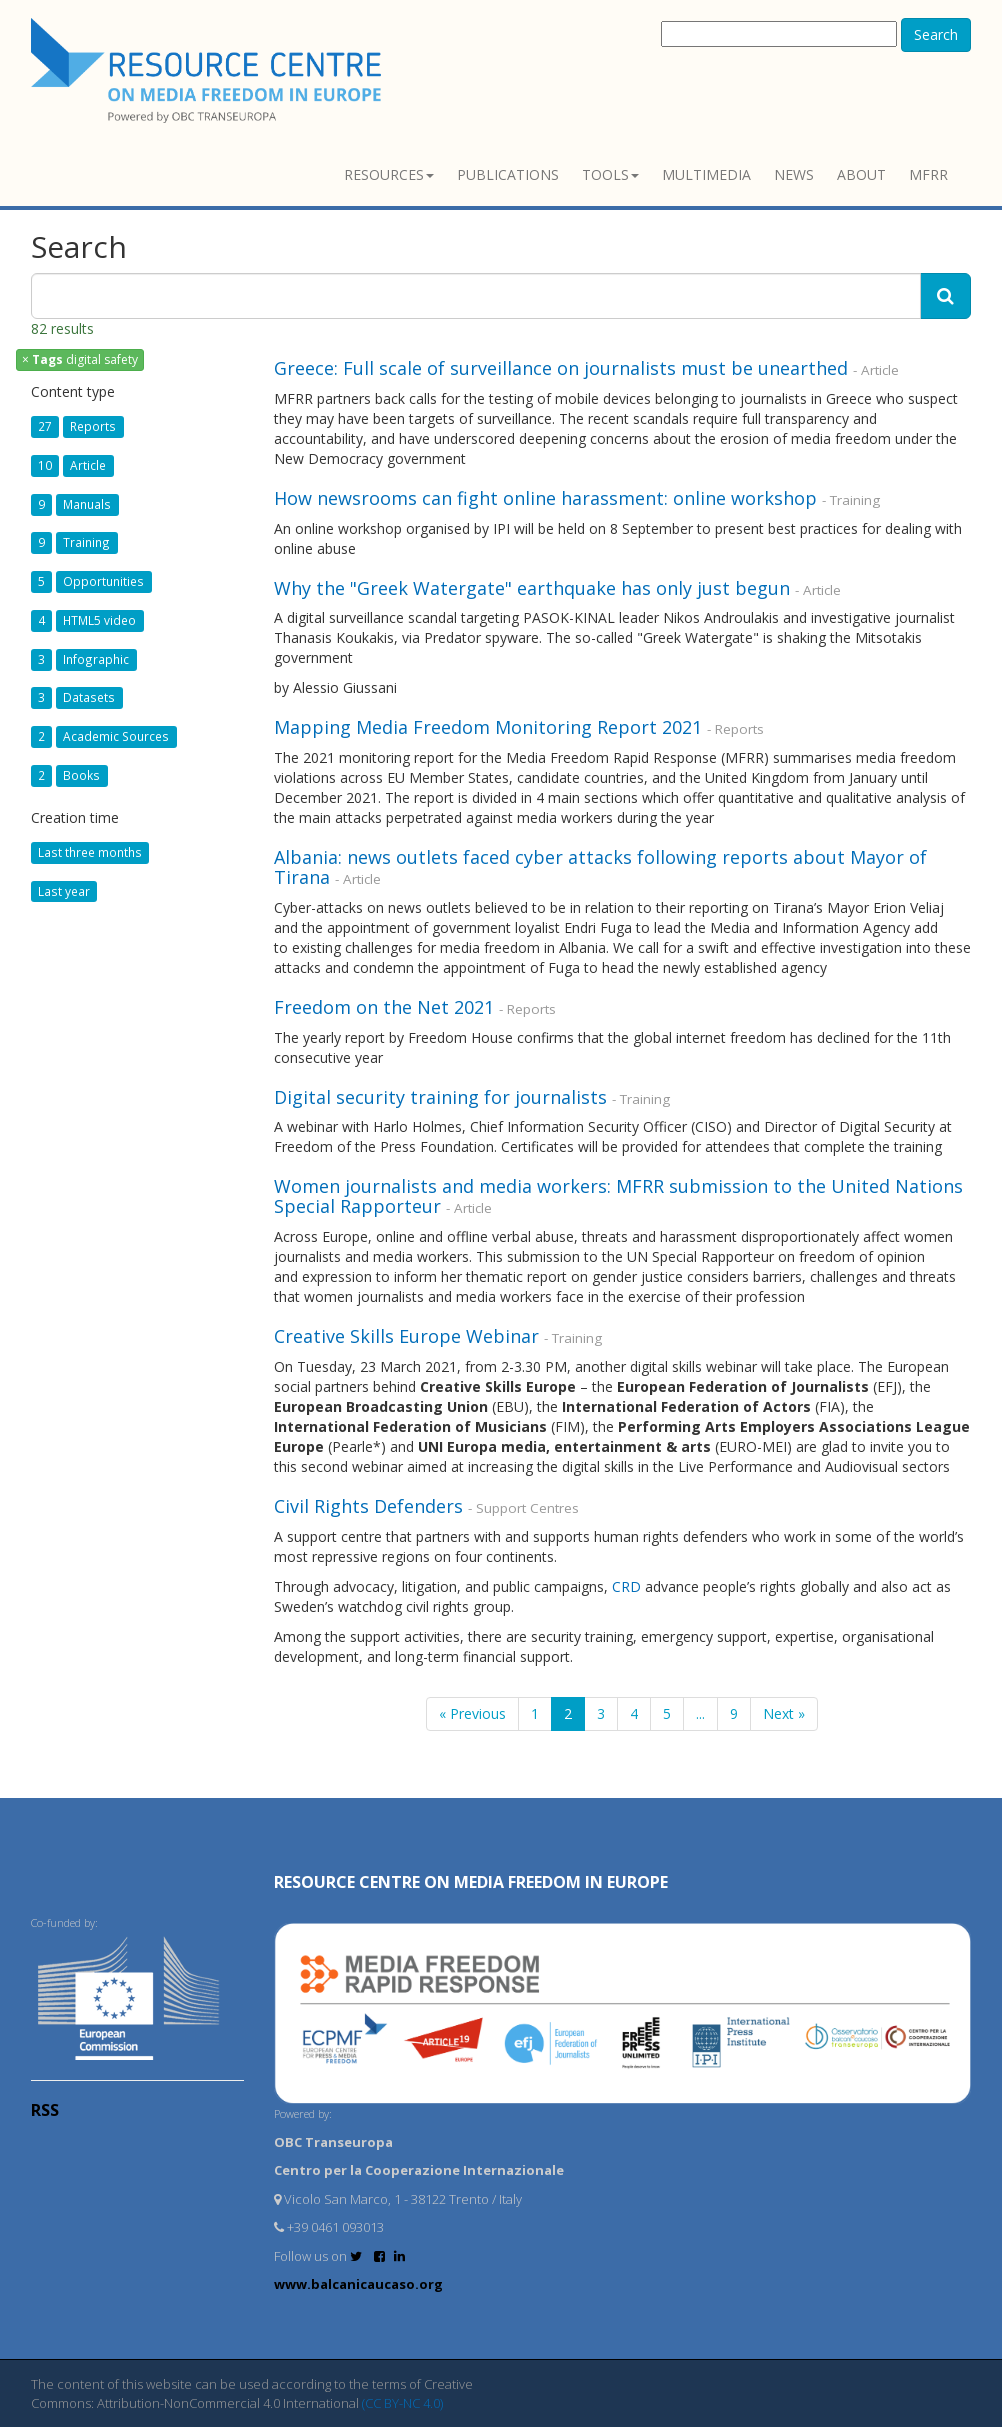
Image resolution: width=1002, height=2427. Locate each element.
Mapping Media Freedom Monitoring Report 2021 (488, 727)
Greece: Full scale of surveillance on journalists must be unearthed (561, 368)
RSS (45, 2110)
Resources (389, 174)
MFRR (928, 174)
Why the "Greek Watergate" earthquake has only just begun (532, 588)
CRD (626, 1586)
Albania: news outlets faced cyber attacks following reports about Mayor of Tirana (600, 867)
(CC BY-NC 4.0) (402, 2403)
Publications (508, 174)
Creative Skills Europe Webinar (406, 1336)
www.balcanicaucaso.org (358, 2284)
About (861, 174)
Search (936, 34)
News (794, 174)
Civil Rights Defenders (371, 1506)
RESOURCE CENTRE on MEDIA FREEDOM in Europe (471, 1882)
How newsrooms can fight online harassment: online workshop (545, 498)
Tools (610, 174)
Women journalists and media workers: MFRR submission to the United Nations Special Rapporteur (618, 1196)
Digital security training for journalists (440, 1097)
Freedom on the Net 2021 (386, 1007)
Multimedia (706, 174)
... (700, 1713)
